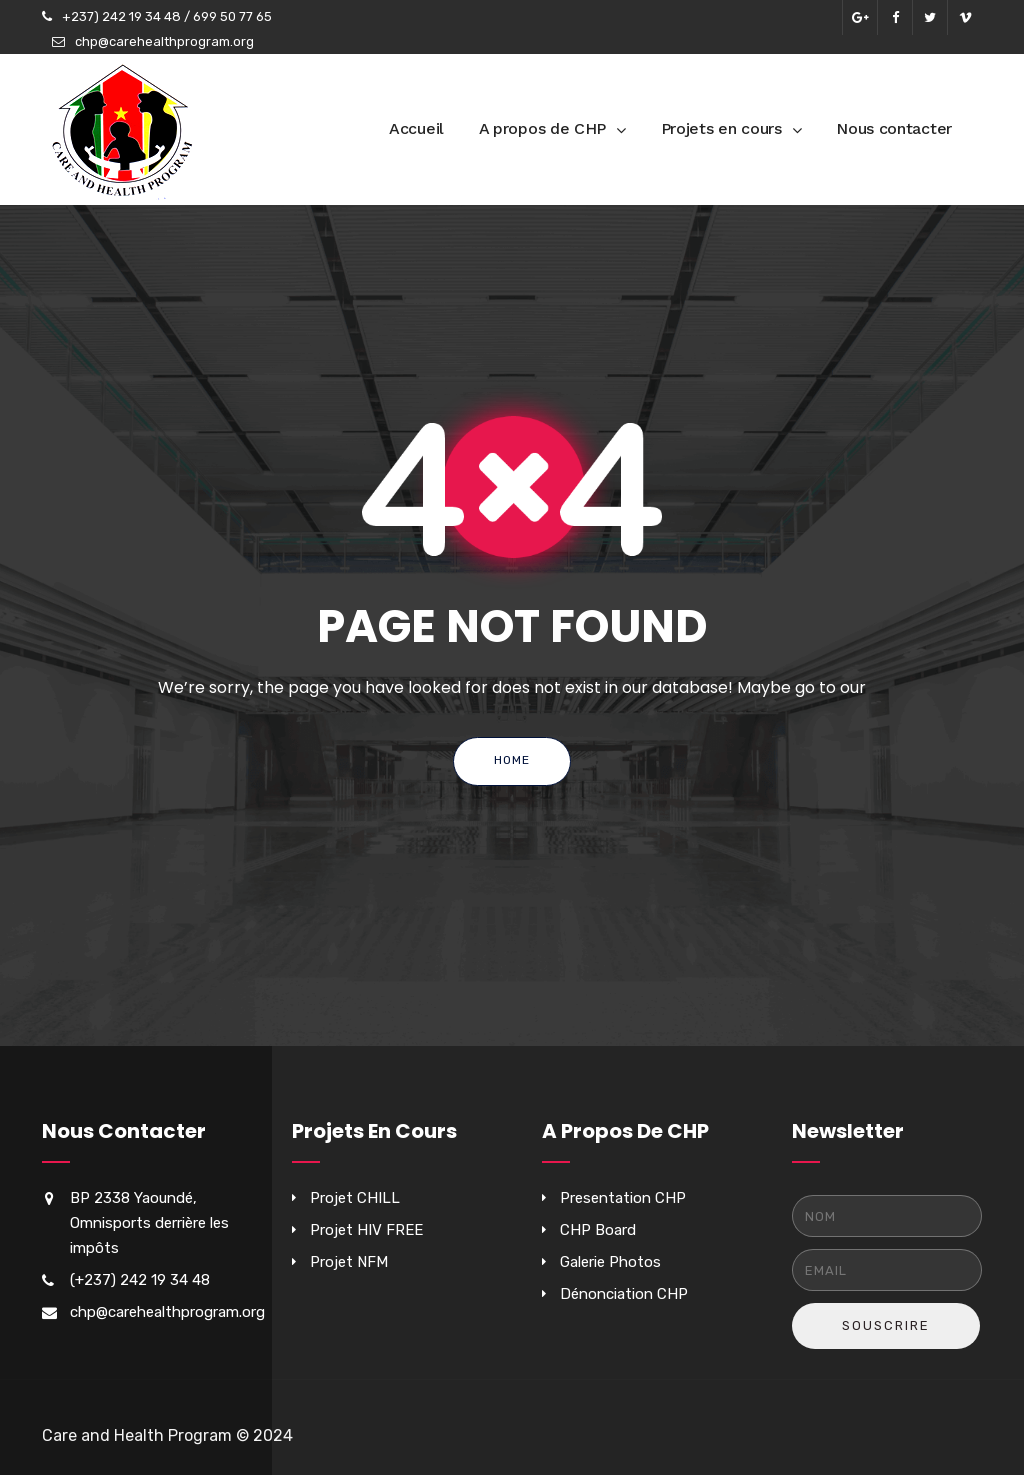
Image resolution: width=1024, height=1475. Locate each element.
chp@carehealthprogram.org (164, 41)
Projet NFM (349, 1262)
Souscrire (886, 1325)
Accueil (416, 128)
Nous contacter (894, 128)
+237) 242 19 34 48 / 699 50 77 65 (167, 16)
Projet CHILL (355, 1198)
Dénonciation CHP (624, 1294)
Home (512, 760)
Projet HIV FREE (366, 1230)
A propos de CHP (543, 128)
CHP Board (598, 1230)
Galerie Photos (610, 1262)
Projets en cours (721, 128)
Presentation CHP (623, 1198)
